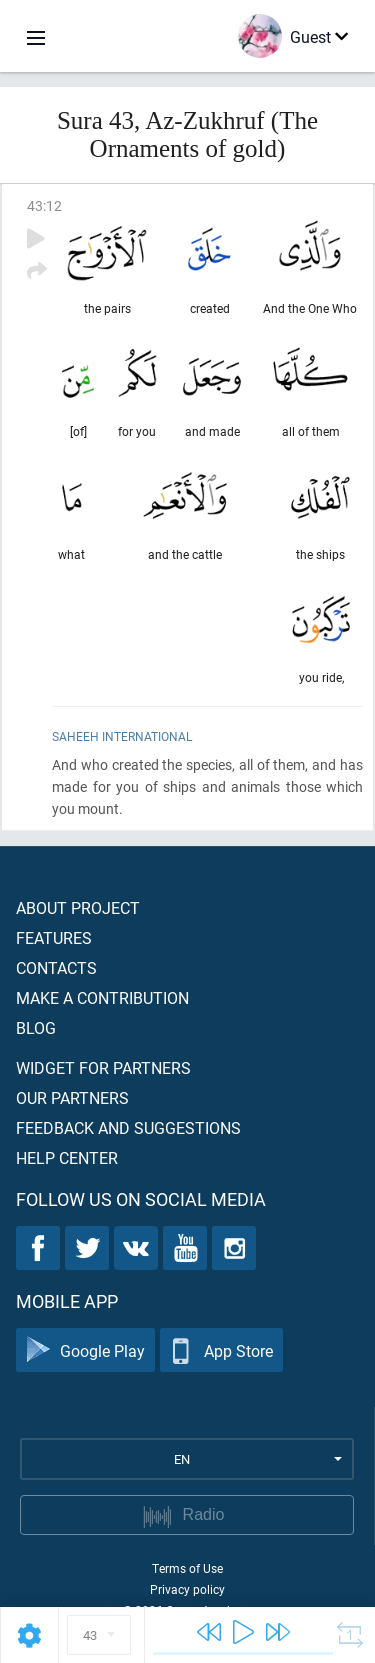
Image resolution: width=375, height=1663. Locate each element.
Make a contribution (102, 997)
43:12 (44, 205)
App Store (221, 1350)
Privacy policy (187, 1589)
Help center (67, 1157)
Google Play (85, 1350)
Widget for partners (103, 1067)
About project (78, 907)
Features (54, 937)
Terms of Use (187, 1568)
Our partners (72, 1097)
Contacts (56, 967)
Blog (36, 1027)
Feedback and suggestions (128, 1127)
